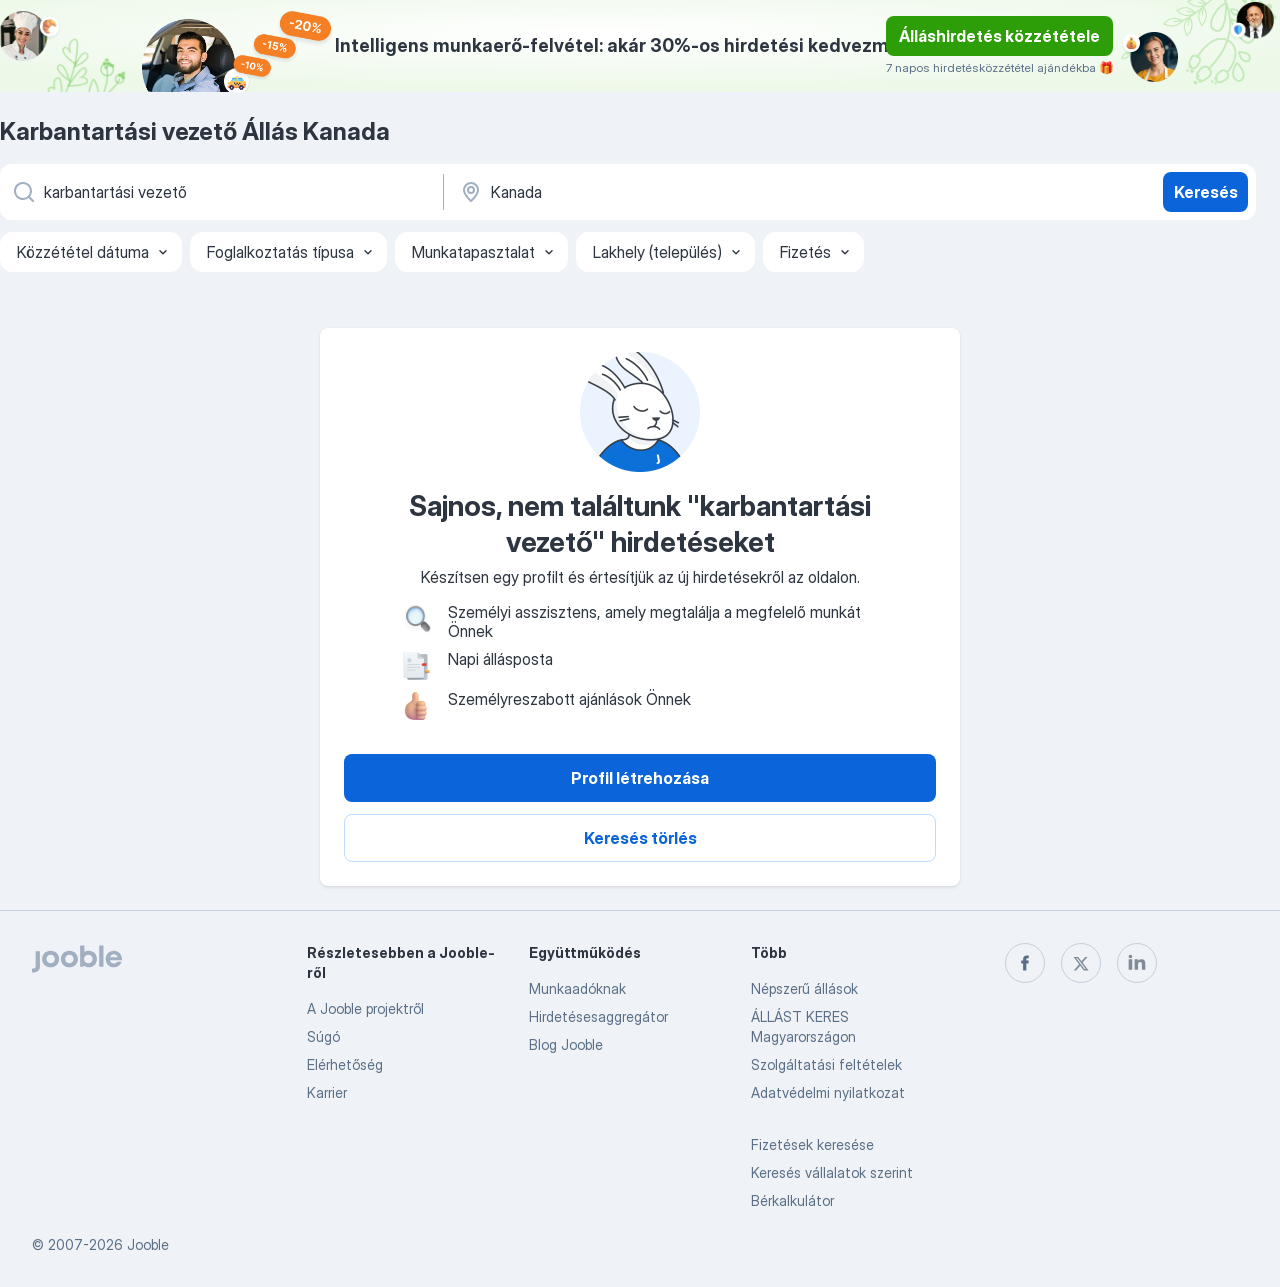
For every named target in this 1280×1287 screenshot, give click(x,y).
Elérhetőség (345, 1064)
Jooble (148, 1244)
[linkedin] (1137, 963)
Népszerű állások (804, 988)
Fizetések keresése (812, 1144)
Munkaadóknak (577, 988)
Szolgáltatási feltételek (826, 1064)
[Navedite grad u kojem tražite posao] (667, 192)
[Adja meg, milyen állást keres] (220, 192)
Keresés (1206, 192)
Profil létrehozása (640, 778)
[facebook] (1025, 963)
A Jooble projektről (365, 1008)
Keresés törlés (640, 838)
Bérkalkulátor (792, 1200)
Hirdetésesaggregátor (598, 1016)
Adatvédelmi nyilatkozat (828, 1092)
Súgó (323, 1036)
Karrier (327, 1092)
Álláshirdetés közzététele (999, 36)
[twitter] (1081, 963)
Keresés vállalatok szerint (832, 1172)
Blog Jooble (566, 1044)
